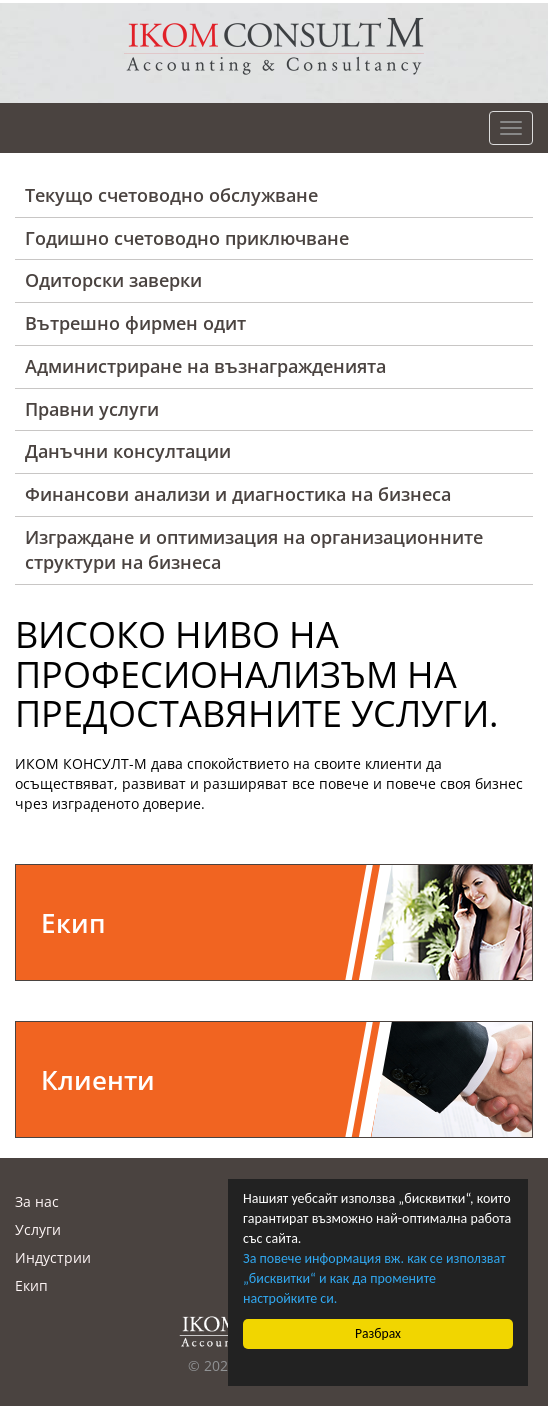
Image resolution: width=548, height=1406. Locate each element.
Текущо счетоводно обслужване (171, 195)
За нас (37, 1201)
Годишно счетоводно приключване (187, 238)
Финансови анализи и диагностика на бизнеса (238, 494)
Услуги (38, 1229)
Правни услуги (92, 409)
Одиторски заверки (113, 280)
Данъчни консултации (128, 451)
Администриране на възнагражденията (205, 366)
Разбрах (378, 1333)
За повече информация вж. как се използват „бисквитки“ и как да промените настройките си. (374, 1278)
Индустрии (53, 1257)
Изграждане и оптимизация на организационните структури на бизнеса (254, 550)
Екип (31, 1285)
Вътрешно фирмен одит (135, 323)
